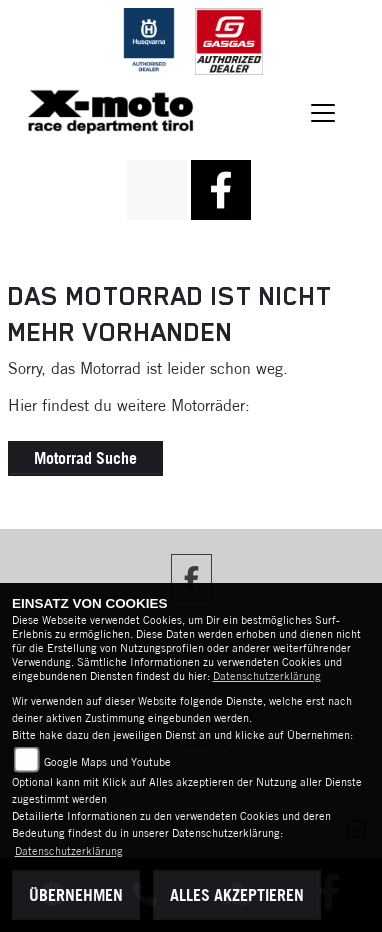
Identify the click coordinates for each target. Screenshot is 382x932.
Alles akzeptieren (237, 895)
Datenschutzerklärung (267, 676)
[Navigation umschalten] (323, 114)
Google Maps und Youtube (107, 762)
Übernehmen (76, 895)
